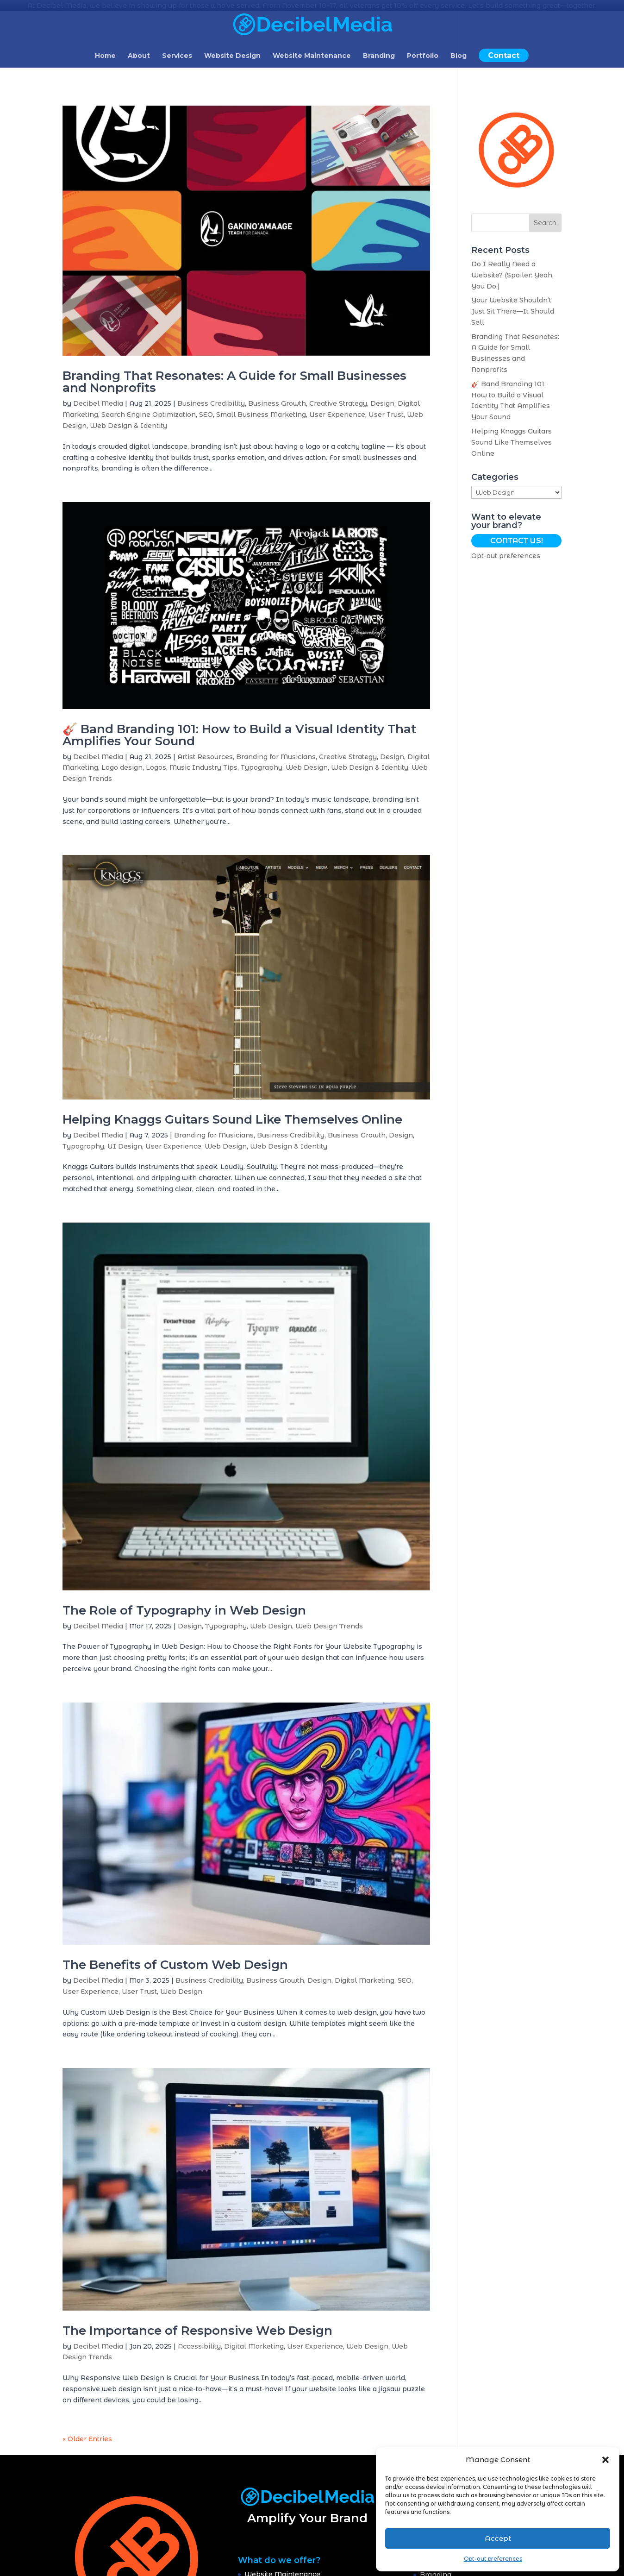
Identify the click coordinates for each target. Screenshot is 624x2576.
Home (105, 56)
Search (545, 222)
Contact (503, 55)
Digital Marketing (364, 1980)
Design (382, 403)
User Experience (337, 414)
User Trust (386, 414)
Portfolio (422, 56)
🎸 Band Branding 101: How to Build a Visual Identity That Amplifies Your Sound (239, 734)
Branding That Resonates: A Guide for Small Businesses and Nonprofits (234, 381)
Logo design (122, 767)
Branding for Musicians (276, 756)
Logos (156, 767)
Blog (458, 56)
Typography (261, 767)
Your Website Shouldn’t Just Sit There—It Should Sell (512, 310)
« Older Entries (87, 2438)
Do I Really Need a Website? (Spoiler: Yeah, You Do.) (512, 274)
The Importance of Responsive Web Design (197, 2329)
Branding (379, 56)
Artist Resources (205, 756)
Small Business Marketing (261, 414)
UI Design (124, 1145)
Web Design (307, 767)
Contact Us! (516, 540)
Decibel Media (98, 403)
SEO (206, 414)
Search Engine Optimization (148, 414)
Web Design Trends (329, 1625)
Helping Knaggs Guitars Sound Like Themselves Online (232, 1118)
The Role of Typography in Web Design (184, 1609)
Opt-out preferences (493, 2558)
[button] (605, 2459)
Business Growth (277, 403)
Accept (498, 2538)
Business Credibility (211, 403)
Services (177, 56)
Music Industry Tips (203, 767)
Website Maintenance (312, 56)
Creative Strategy (338, 403)
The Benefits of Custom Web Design (175, 1964)
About (139, 56)
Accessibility (199, 2345)
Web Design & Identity (128, 425)
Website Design (232, 56)
